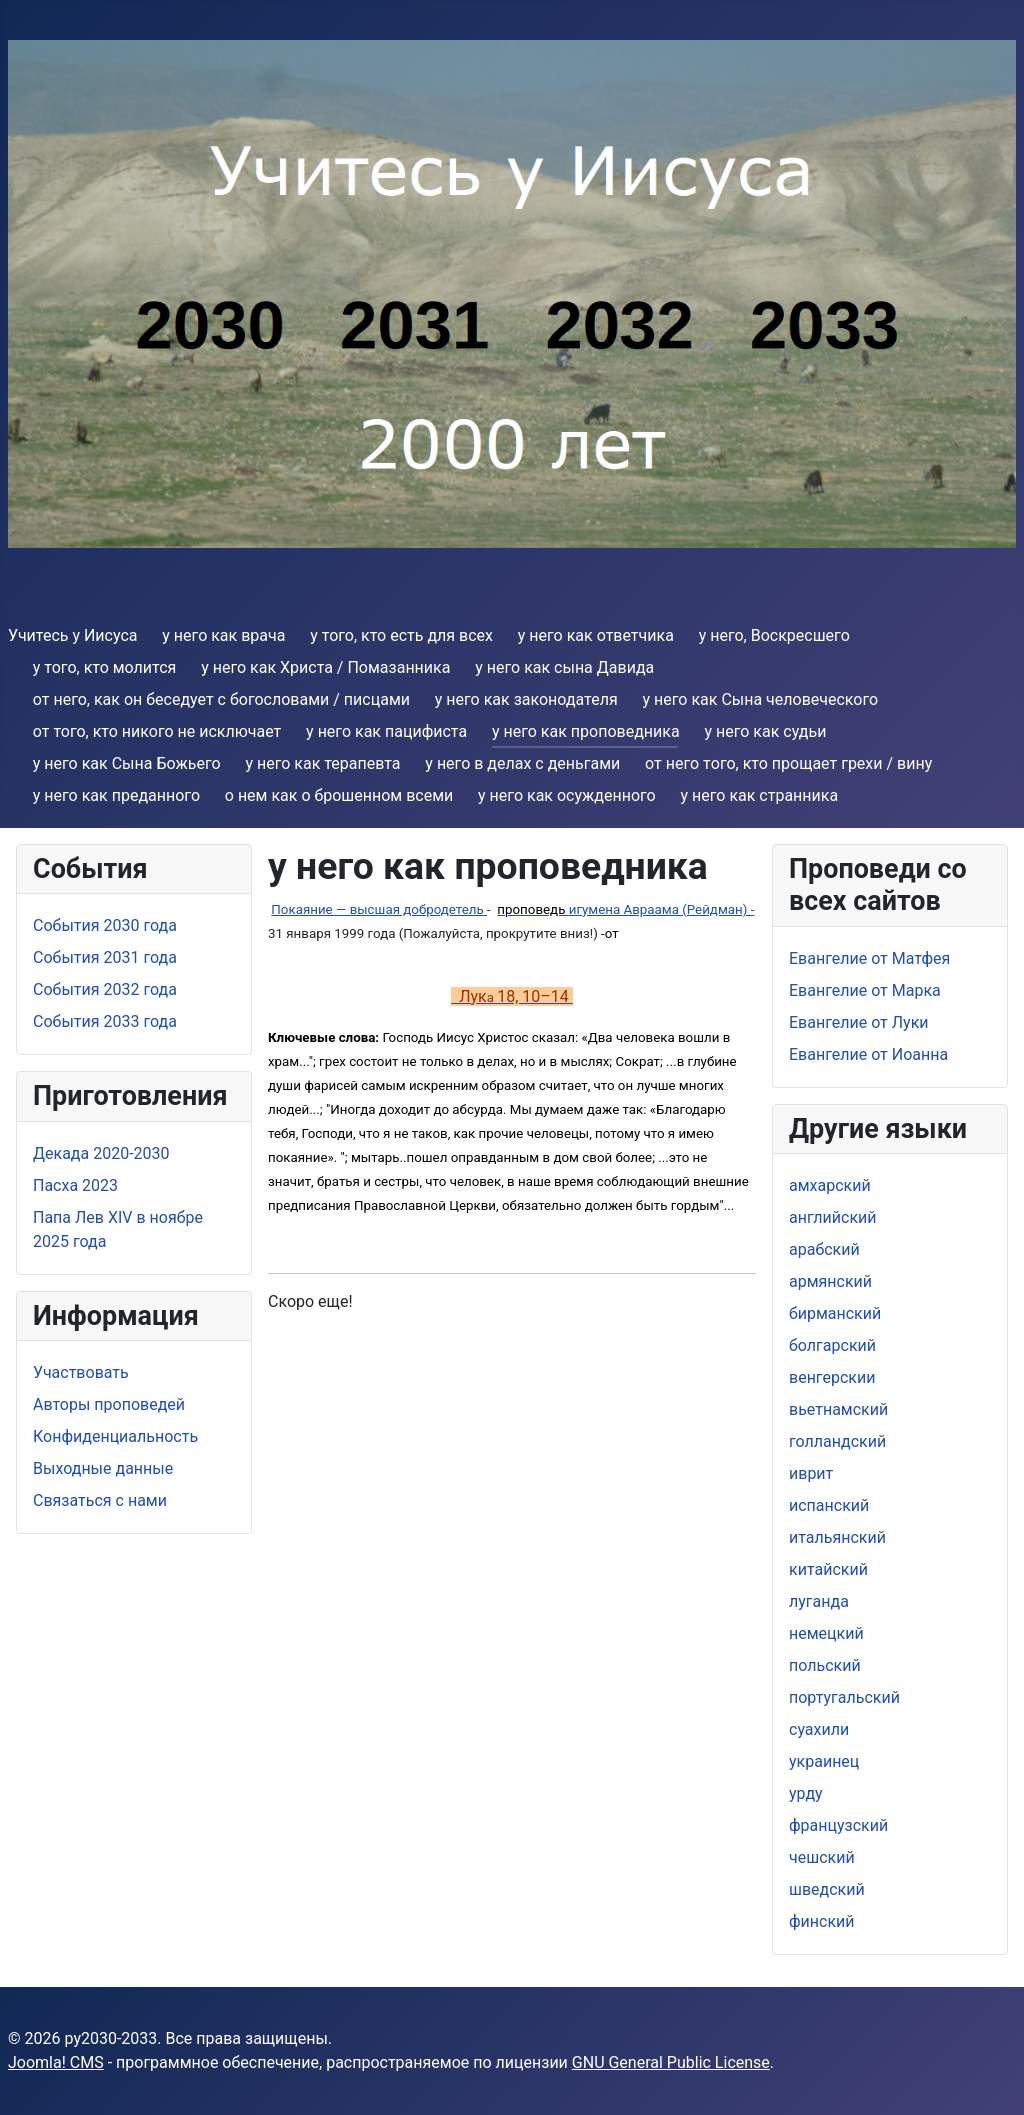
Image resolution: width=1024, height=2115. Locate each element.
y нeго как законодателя (526, 699)
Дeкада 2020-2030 (101, 1153)
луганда (819, 1601)
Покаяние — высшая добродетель (379, 909)
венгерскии (832, 1377)
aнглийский (833, 1217)
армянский (830, 1281)
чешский (822, 1857)
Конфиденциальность (115, 1436)
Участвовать (81, 1372)
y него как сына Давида (564, 667)
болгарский (832, 1345)
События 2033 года (105, 1021)
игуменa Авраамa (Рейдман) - (625, 909)
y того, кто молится (105, 667)
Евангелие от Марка (865, 990)
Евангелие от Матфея (869, 958)
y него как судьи (765, 731)
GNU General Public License (671, 2062)
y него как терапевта (322, 763)
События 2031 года (105, 957)
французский (838, 1825)
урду (806, 1793)
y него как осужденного (567, 795)
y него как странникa (759, 795)
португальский (844, 1697)
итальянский (837, 1537)
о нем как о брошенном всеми (339, 795)
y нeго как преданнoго (116, 795)
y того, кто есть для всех (401, 635)
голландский (837, 1441)
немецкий (826, 1633)
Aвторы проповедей (109, 1404)
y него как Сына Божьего (127, 763)
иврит (811, 1473)
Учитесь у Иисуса (73, 635)
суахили (819, 1729)
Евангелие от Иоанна (868, 1054)
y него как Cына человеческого (761, 699)
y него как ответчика (596, 635)
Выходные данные (103, 1468)
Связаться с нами (100, 1500)
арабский (824, 1249)
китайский (828, 1569)
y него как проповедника (586, 731)
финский (822, 1921)
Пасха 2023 (75, 1185)
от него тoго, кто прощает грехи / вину (788, 763)
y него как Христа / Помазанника (325, 667)
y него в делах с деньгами (522, 763)
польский (825, 1665)
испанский (829, 1505)
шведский (827, 1889)
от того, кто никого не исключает (157, 731)
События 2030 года (105, 925)
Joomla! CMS (56, 2062)
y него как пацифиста (386, 731)
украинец (824, 1761)
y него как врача (223, 635)
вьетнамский (838, 1409)
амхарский (830, 1185)
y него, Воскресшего (774, 635)
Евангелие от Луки (859, 1022)
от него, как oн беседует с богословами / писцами (221, 699)
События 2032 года (105, 989)
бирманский (835, 1313)
